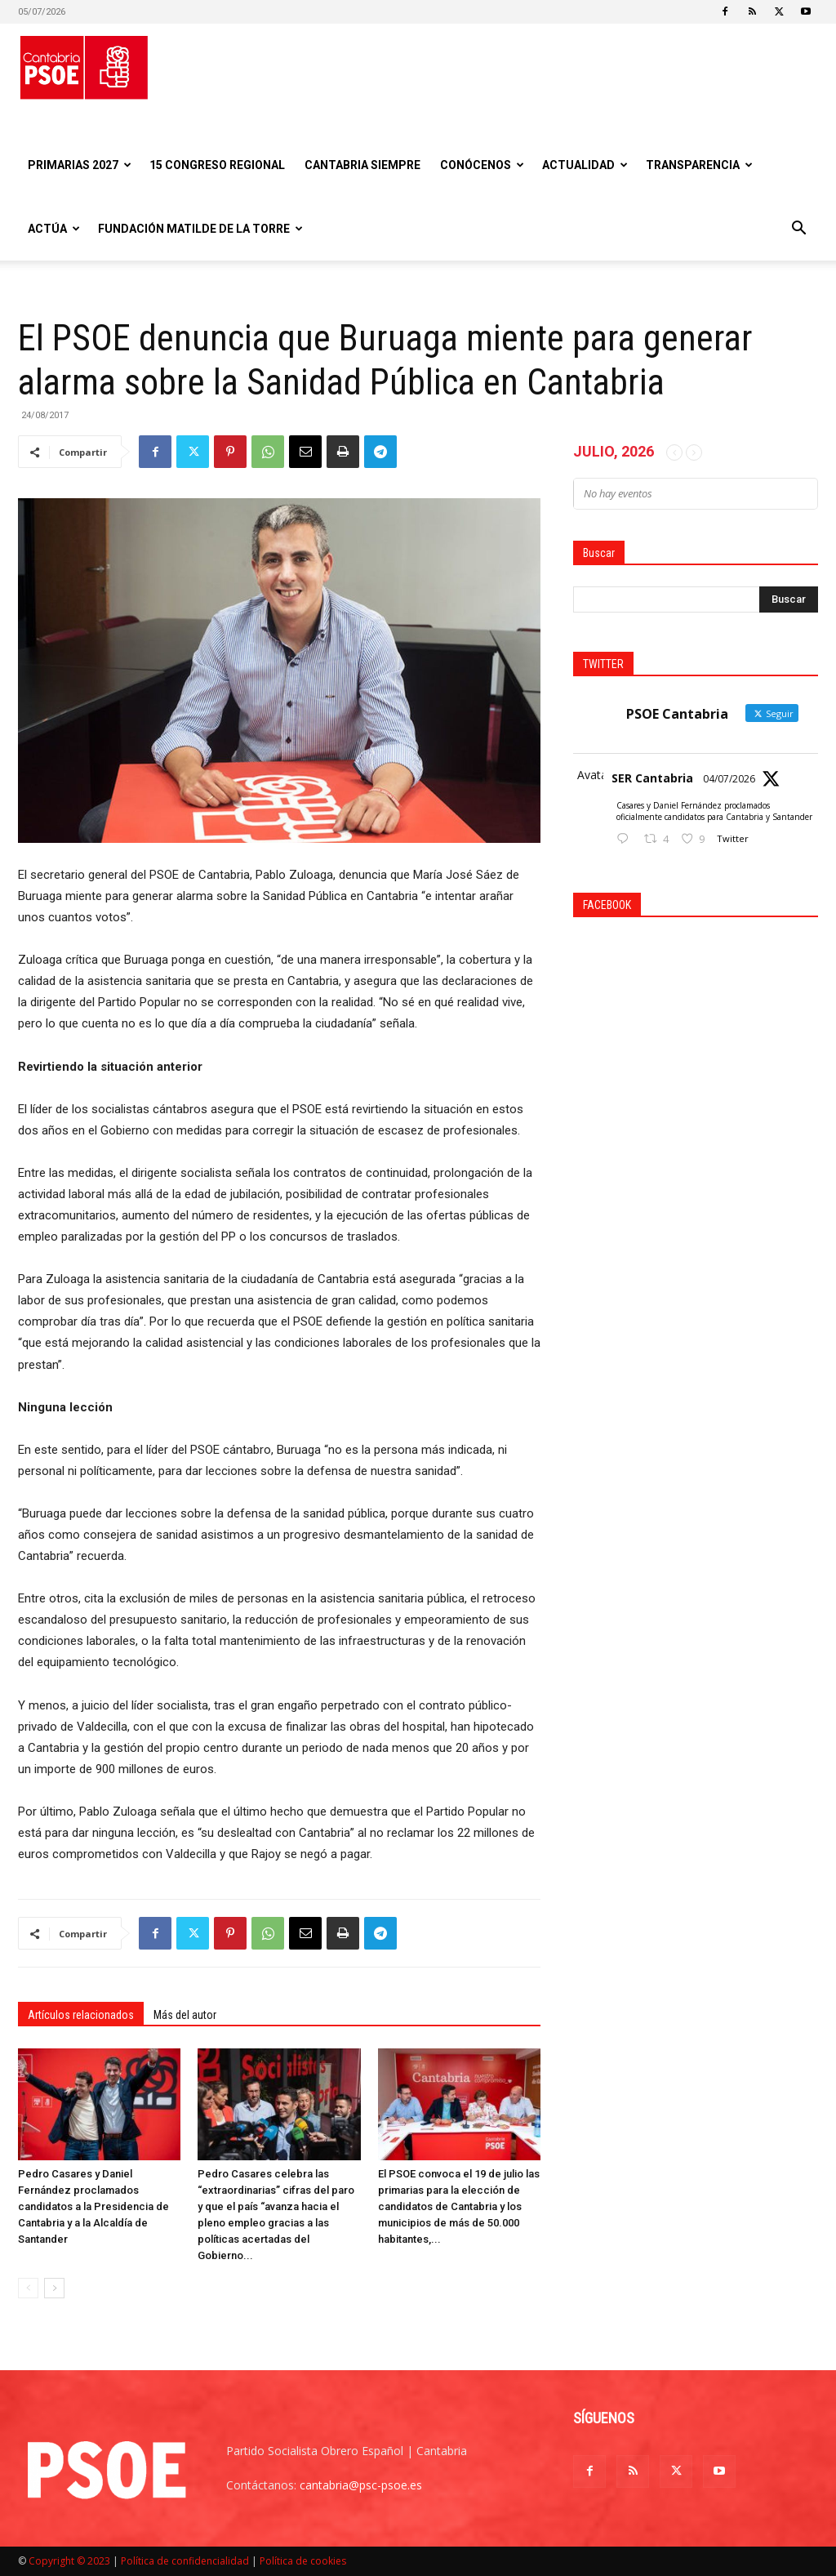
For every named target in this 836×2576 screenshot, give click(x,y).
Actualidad (585, 165)
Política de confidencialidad (185, 2561)
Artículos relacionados (81, 2014)
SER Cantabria (652, 778)
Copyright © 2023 (69, 2561)
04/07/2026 (729, 779)
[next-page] (54, 2288)
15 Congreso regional (217, 165)
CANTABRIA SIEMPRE (362, 165)
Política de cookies (303, 2561)
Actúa (54, 228)
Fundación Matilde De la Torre (200, 228)
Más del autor (184, 2014)
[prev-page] (28, 2288)
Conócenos (482, 165)
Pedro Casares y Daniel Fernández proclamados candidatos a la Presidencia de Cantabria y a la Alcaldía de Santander (93, 2206)
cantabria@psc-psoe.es (361, 2485)
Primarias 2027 (79, 165)
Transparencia (699, 165)
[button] (798, 230)
